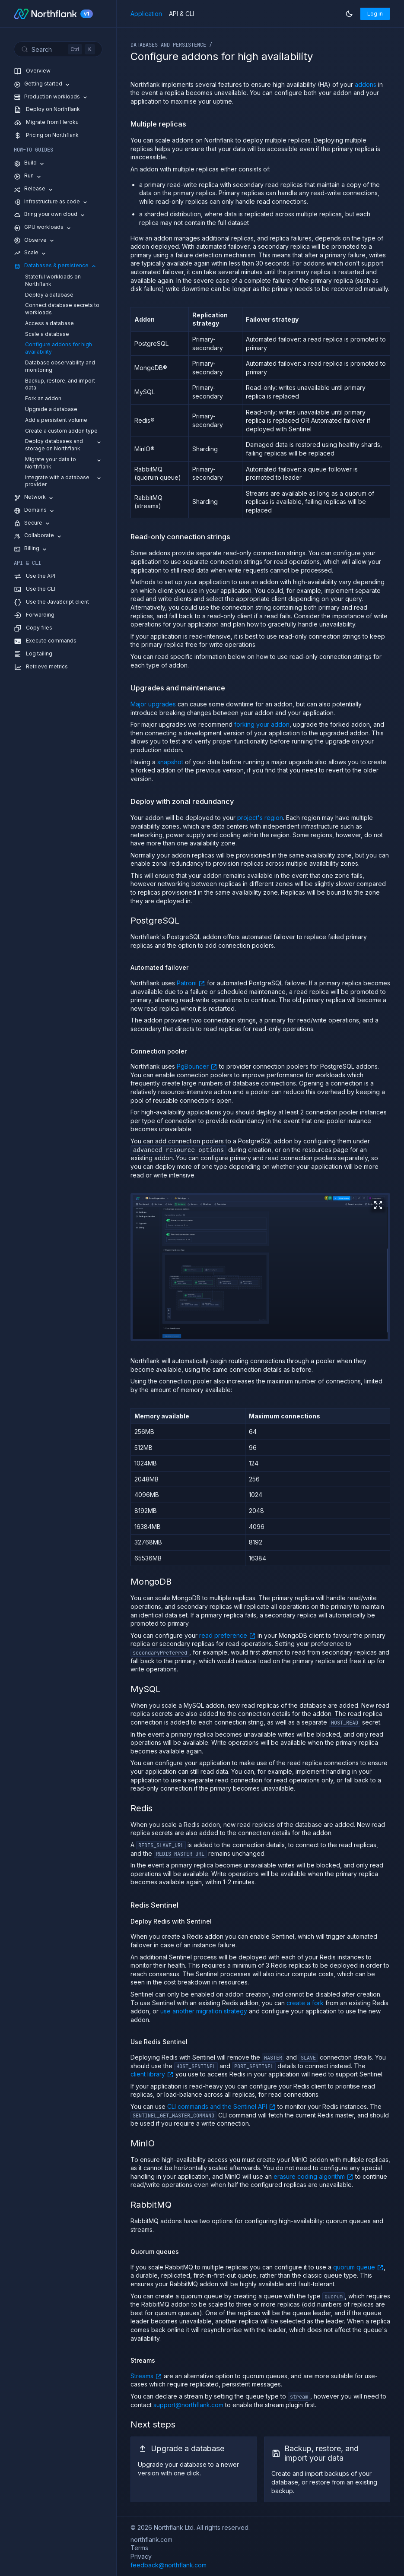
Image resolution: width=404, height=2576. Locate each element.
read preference (227, 1635)
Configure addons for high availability (58, 348)
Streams (146, 2376)
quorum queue (358, 2267)
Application (146, 13)
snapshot (170, 762)
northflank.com (151, 2539)
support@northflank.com (188, 2404)
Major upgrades (153, 704)
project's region (260, 817)
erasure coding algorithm (313, 2176)
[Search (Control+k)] (58, 49)
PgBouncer (197, 1066)
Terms (139, 2547)
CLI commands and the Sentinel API (221, 2106)
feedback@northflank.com (168, 2564)
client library (152, 2074)
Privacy (141, 2556)
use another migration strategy (203, 2011)
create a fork (305, 2002)
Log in (375, 13)
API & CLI (181, 13)
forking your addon (261, 724)
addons (365, 84)
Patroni (191, 983)
